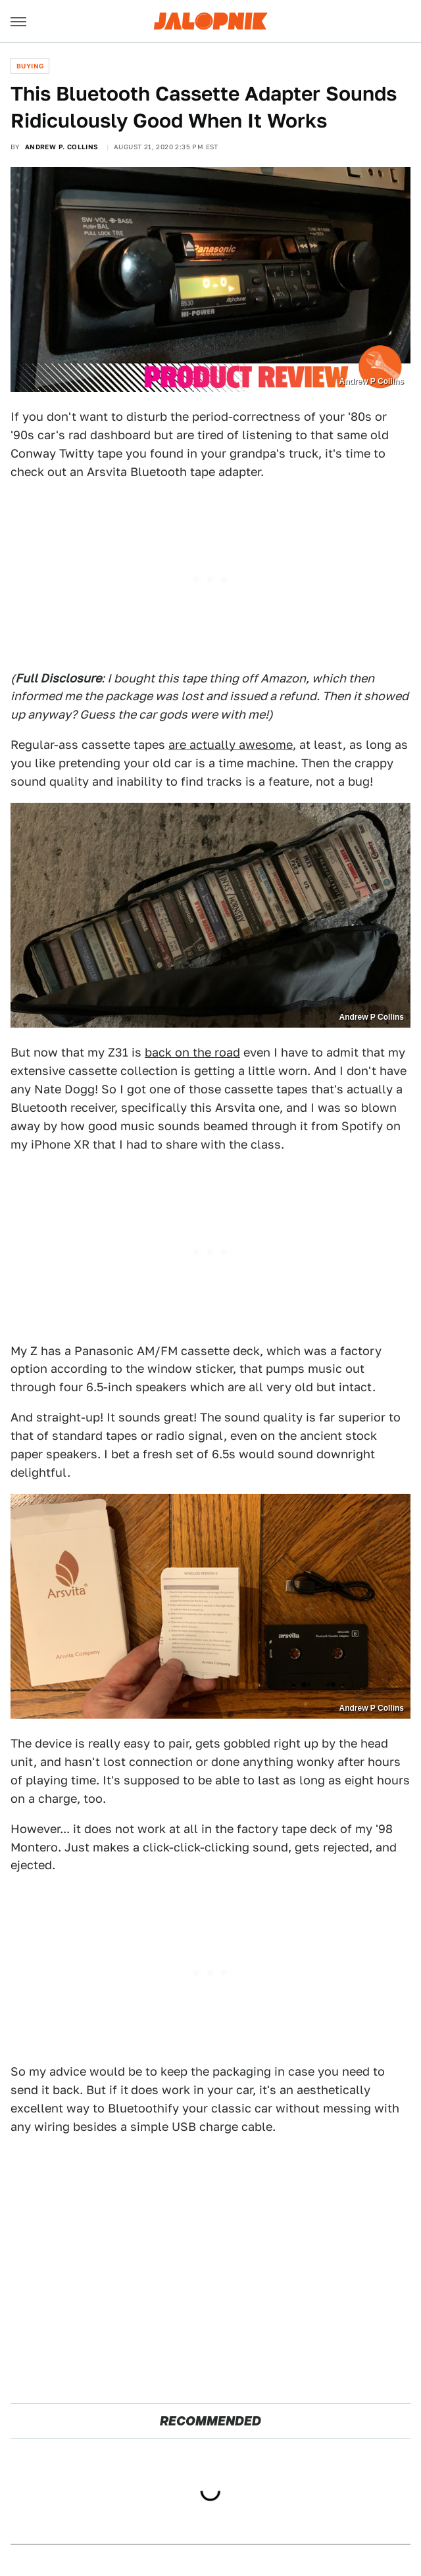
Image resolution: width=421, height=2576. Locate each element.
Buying (29, 66)
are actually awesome (230, 744)
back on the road (192, 1052)
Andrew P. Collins (62, 147)
